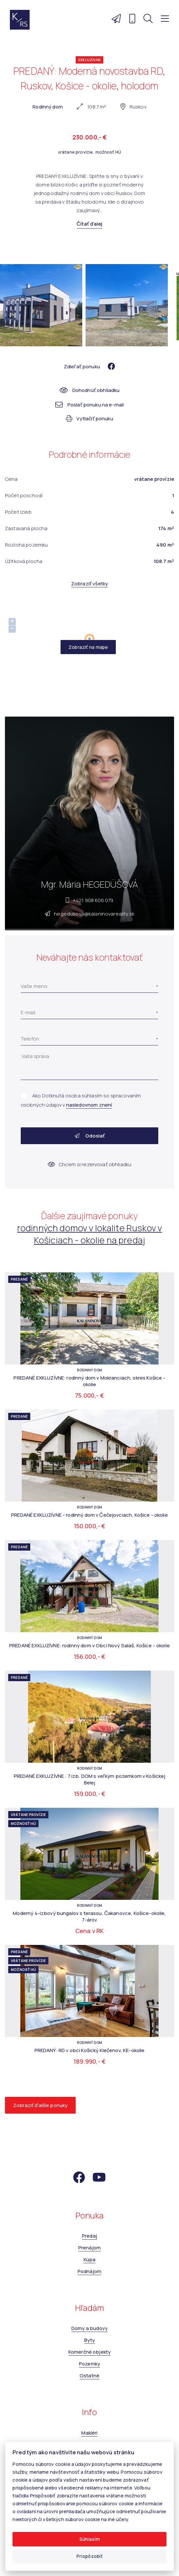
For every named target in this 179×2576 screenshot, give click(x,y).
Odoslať (89, 1135)
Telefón (30, 1038)
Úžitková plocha (23, 561)
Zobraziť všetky (89, 583)
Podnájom (89, 2271)
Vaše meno (34, 986)
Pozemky (89, 2363)
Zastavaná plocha (26, 528)
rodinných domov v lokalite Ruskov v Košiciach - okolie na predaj (89, 1234)
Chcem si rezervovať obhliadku (90, 1164)
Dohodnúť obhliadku (90, 390)
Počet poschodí (23, 495)
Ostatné (89, 2375)
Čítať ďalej (90, 223)
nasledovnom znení (89, 1104)
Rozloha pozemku (26, 544)
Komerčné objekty (89, 2351)
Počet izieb (18, 511)
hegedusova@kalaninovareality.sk (94, 913)
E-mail (28, 1012)
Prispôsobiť (89, 2556)
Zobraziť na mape (88, 647)
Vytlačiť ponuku (89, 418)
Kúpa (90, 2259)
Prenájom (89, 2247)
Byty (89, 2340)
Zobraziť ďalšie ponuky (40, 2105)
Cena (11, 479)
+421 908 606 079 (93, 900)
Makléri (89, 2432)
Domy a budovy (89, 2328)
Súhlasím (89, 2539)
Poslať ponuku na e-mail (89, 404)
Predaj (89, 2235)
